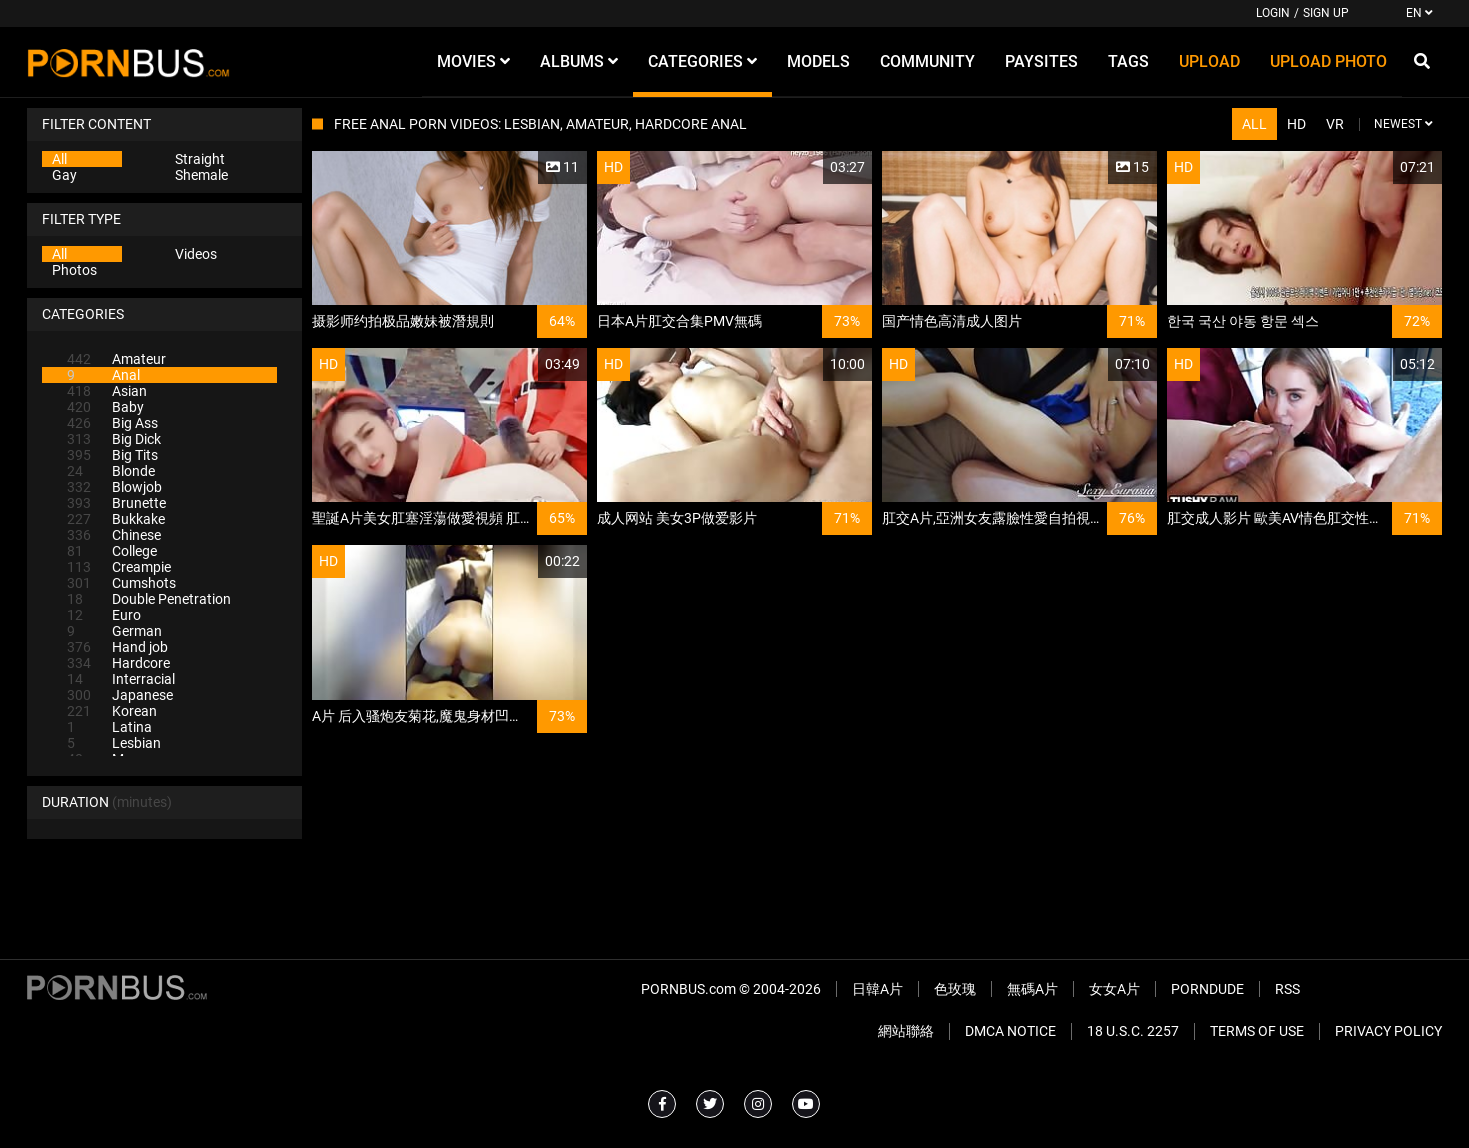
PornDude (1207, 989)
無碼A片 (1032, 989)
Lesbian (114, 743)
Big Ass (112, 423)
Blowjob (114, 487)
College (112, 551)
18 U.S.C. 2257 (1133, 1031)
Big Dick (114, 439)
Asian (107, 391)
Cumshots (121, 583)
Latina (109, 727)
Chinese (114, 535)
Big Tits (112, 455)
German (114, 631)
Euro (104, 615)
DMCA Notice (1010, 1031)
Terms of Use (1257, 1031)
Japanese (120, 695)
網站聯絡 (906, 1031)
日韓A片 (877, 989)
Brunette (116, 503)
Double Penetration (149, 599)
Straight (200, 159)
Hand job (117, 647)
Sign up (1326, 13)
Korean (112, 711)
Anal (103, 375)
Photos (74, 270)
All (59, 159)
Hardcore (118, 663)
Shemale (201, 175)
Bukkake (116, 519)
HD (1296, 124)
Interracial (121, 679)
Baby (105, 407)
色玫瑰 (955, 989)
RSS (1287, 989)
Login (1273, 13)
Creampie (119, 567)
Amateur (116, 359)
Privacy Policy (1388, 1031)
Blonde (111, 471)
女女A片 (1114, 989)
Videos (196, 254)
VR (1335, 124)
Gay (64, 175)
